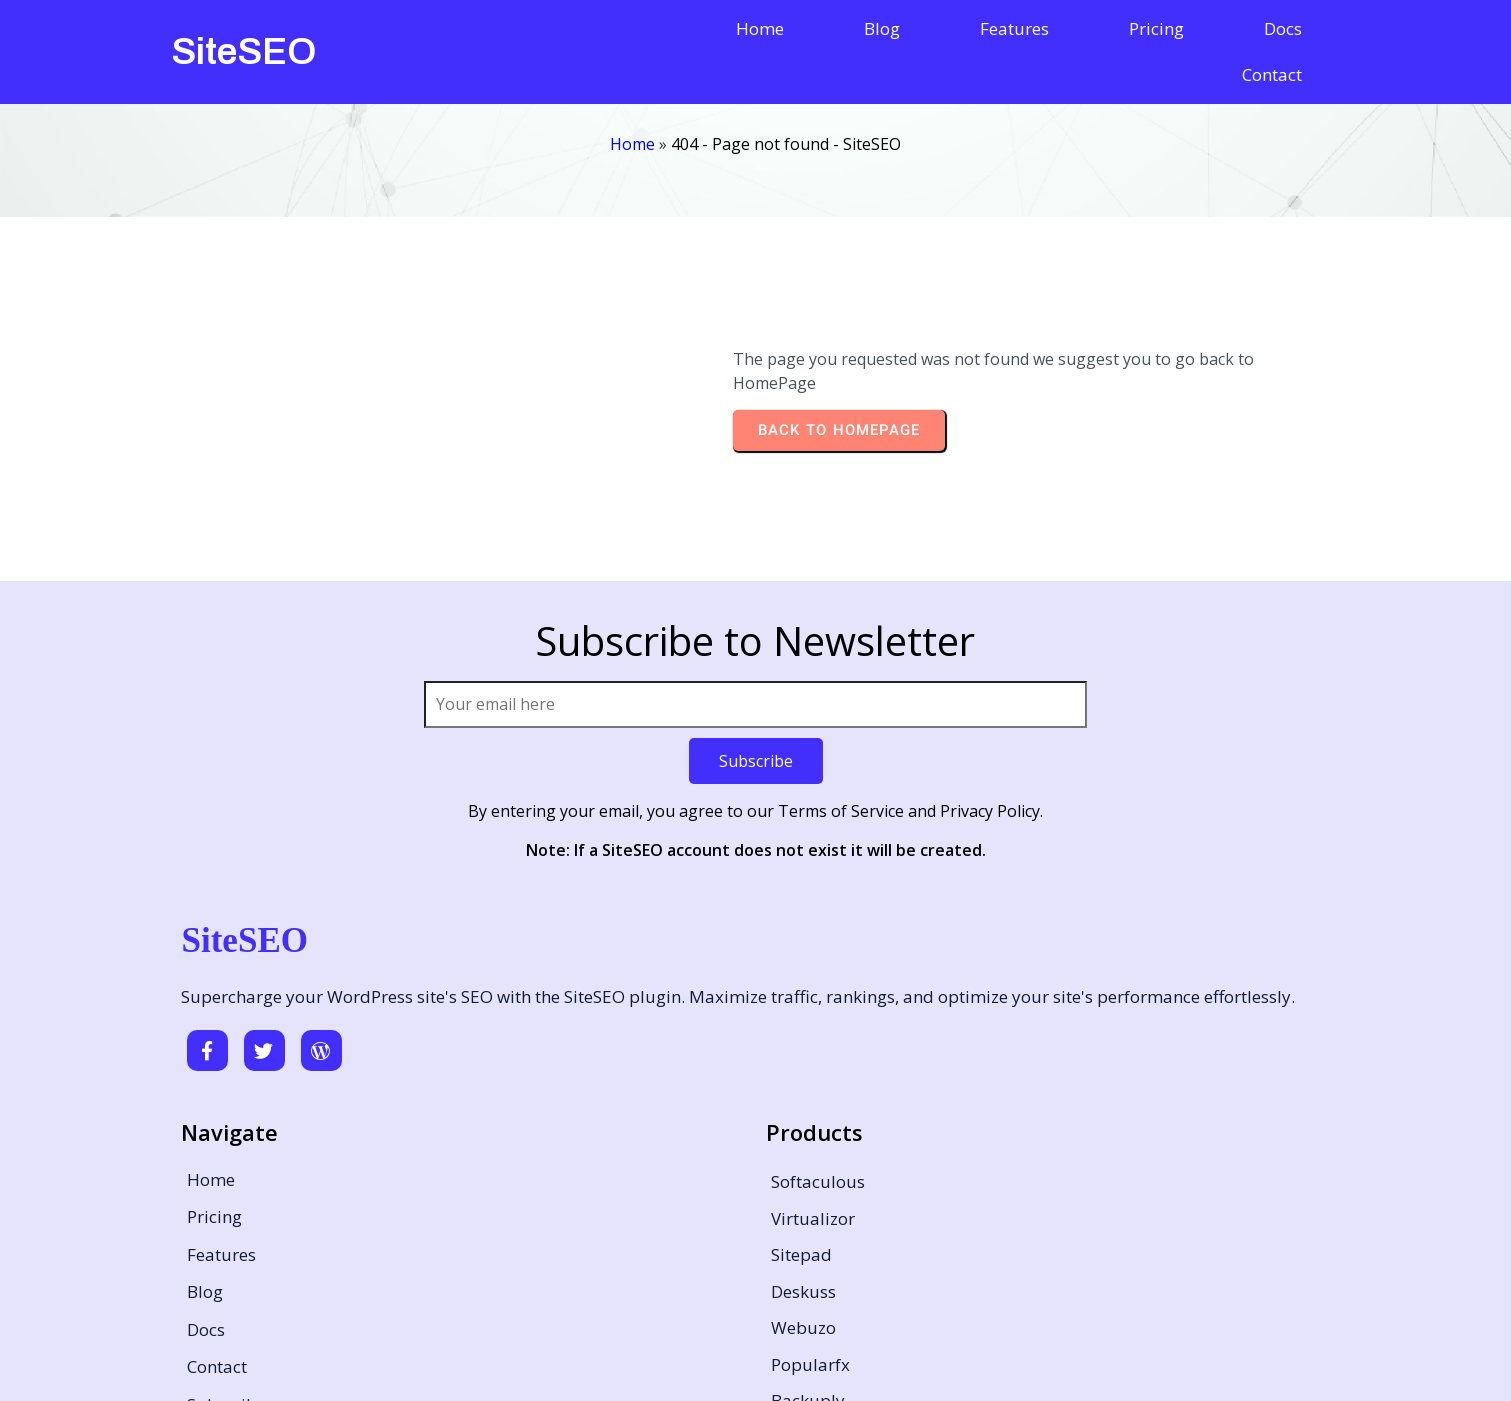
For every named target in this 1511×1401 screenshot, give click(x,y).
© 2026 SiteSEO (755, 1357)
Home (632, 107)
